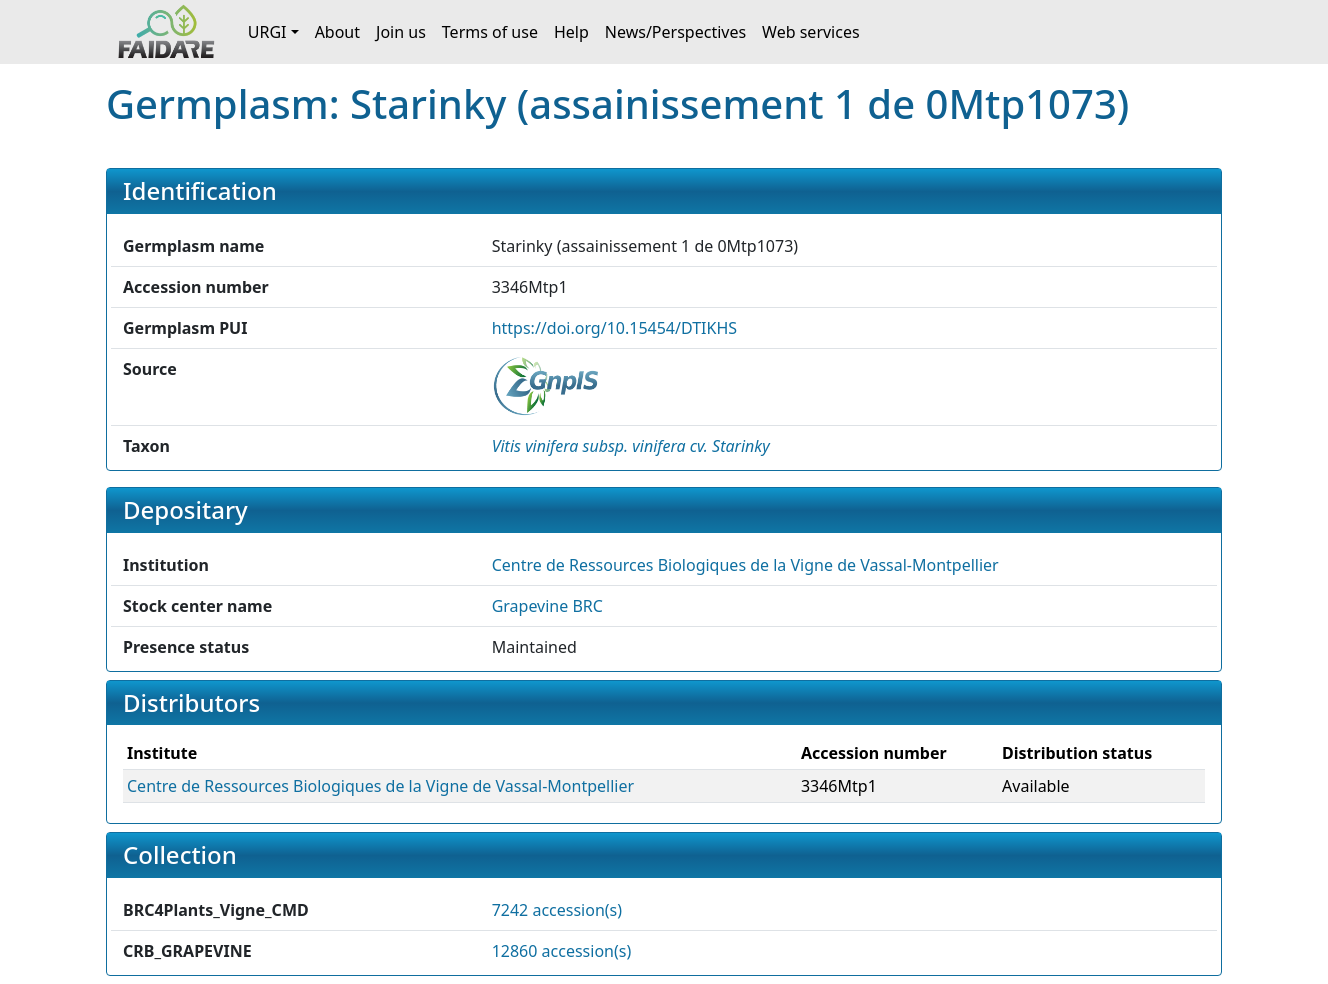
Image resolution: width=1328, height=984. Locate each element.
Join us (401, 32)
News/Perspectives (675, 32)
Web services (811, 32)
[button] (631, 446)
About (337, 32)
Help (571, 32)
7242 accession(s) (557, 910)
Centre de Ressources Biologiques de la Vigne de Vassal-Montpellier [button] (745, 565)
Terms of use (490, 32)
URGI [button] (267, 32)
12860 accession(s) (562, 951)
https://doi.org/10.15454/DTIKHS (614, 328)
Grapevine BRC (547, 606)
